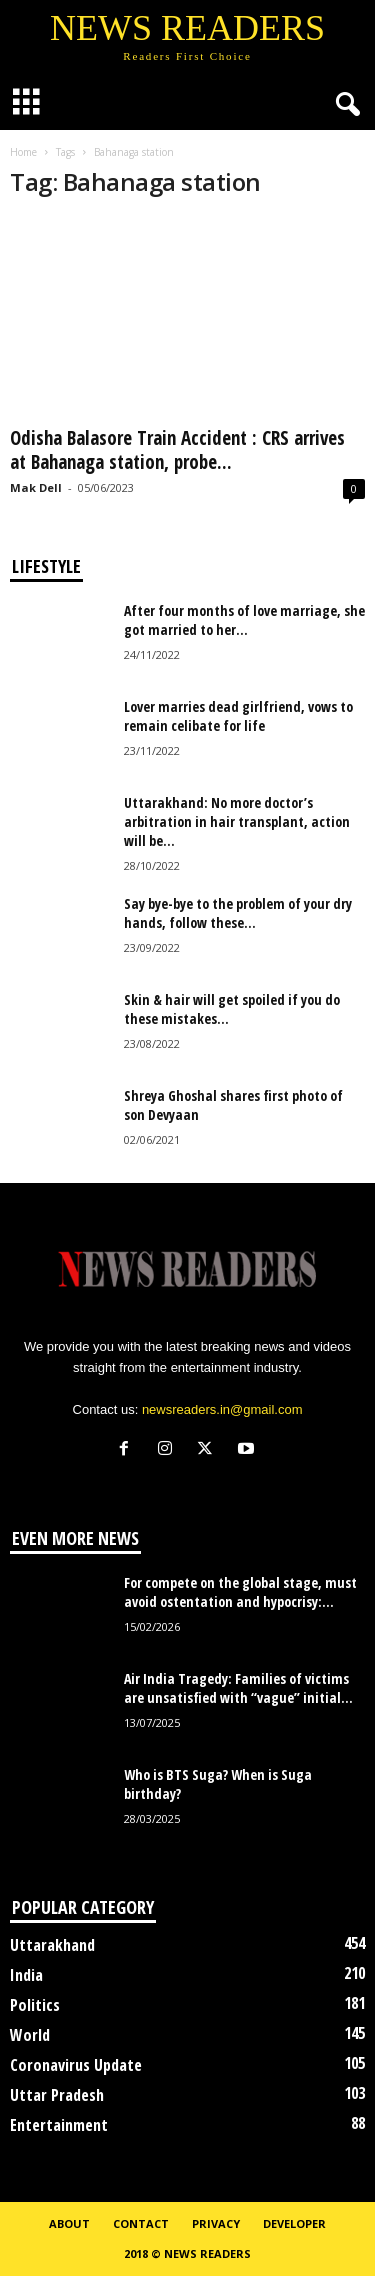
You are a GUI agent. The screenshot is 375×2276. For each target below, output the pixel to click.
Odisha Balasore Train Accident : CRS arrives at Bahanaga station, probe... (177, 450)
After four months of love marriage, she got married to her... (244, 620)
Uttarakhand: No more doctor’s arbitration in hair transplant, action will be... (237, 821)
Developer (294, 2223)
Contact (141, 2223)
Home (23, 152)
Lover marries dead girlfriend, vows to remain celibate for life (238, 716)
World (30, 2035)
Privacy (216, 2223)
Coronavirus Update (76, 2065)
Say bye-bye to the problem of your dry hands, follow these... (238, 913)
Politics (35, 2005)
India (26, 1975)
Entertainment (59, 2125)
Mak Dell (36, 487)
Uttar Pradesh (57, 2095)
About (69, 2223)
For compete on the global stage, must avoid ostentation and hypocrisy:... (240, 1592)
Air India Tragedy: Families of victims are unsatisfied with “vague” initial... (238, 1688)
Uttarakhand (52, 1945)
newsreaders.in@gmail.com (222, 1409)
